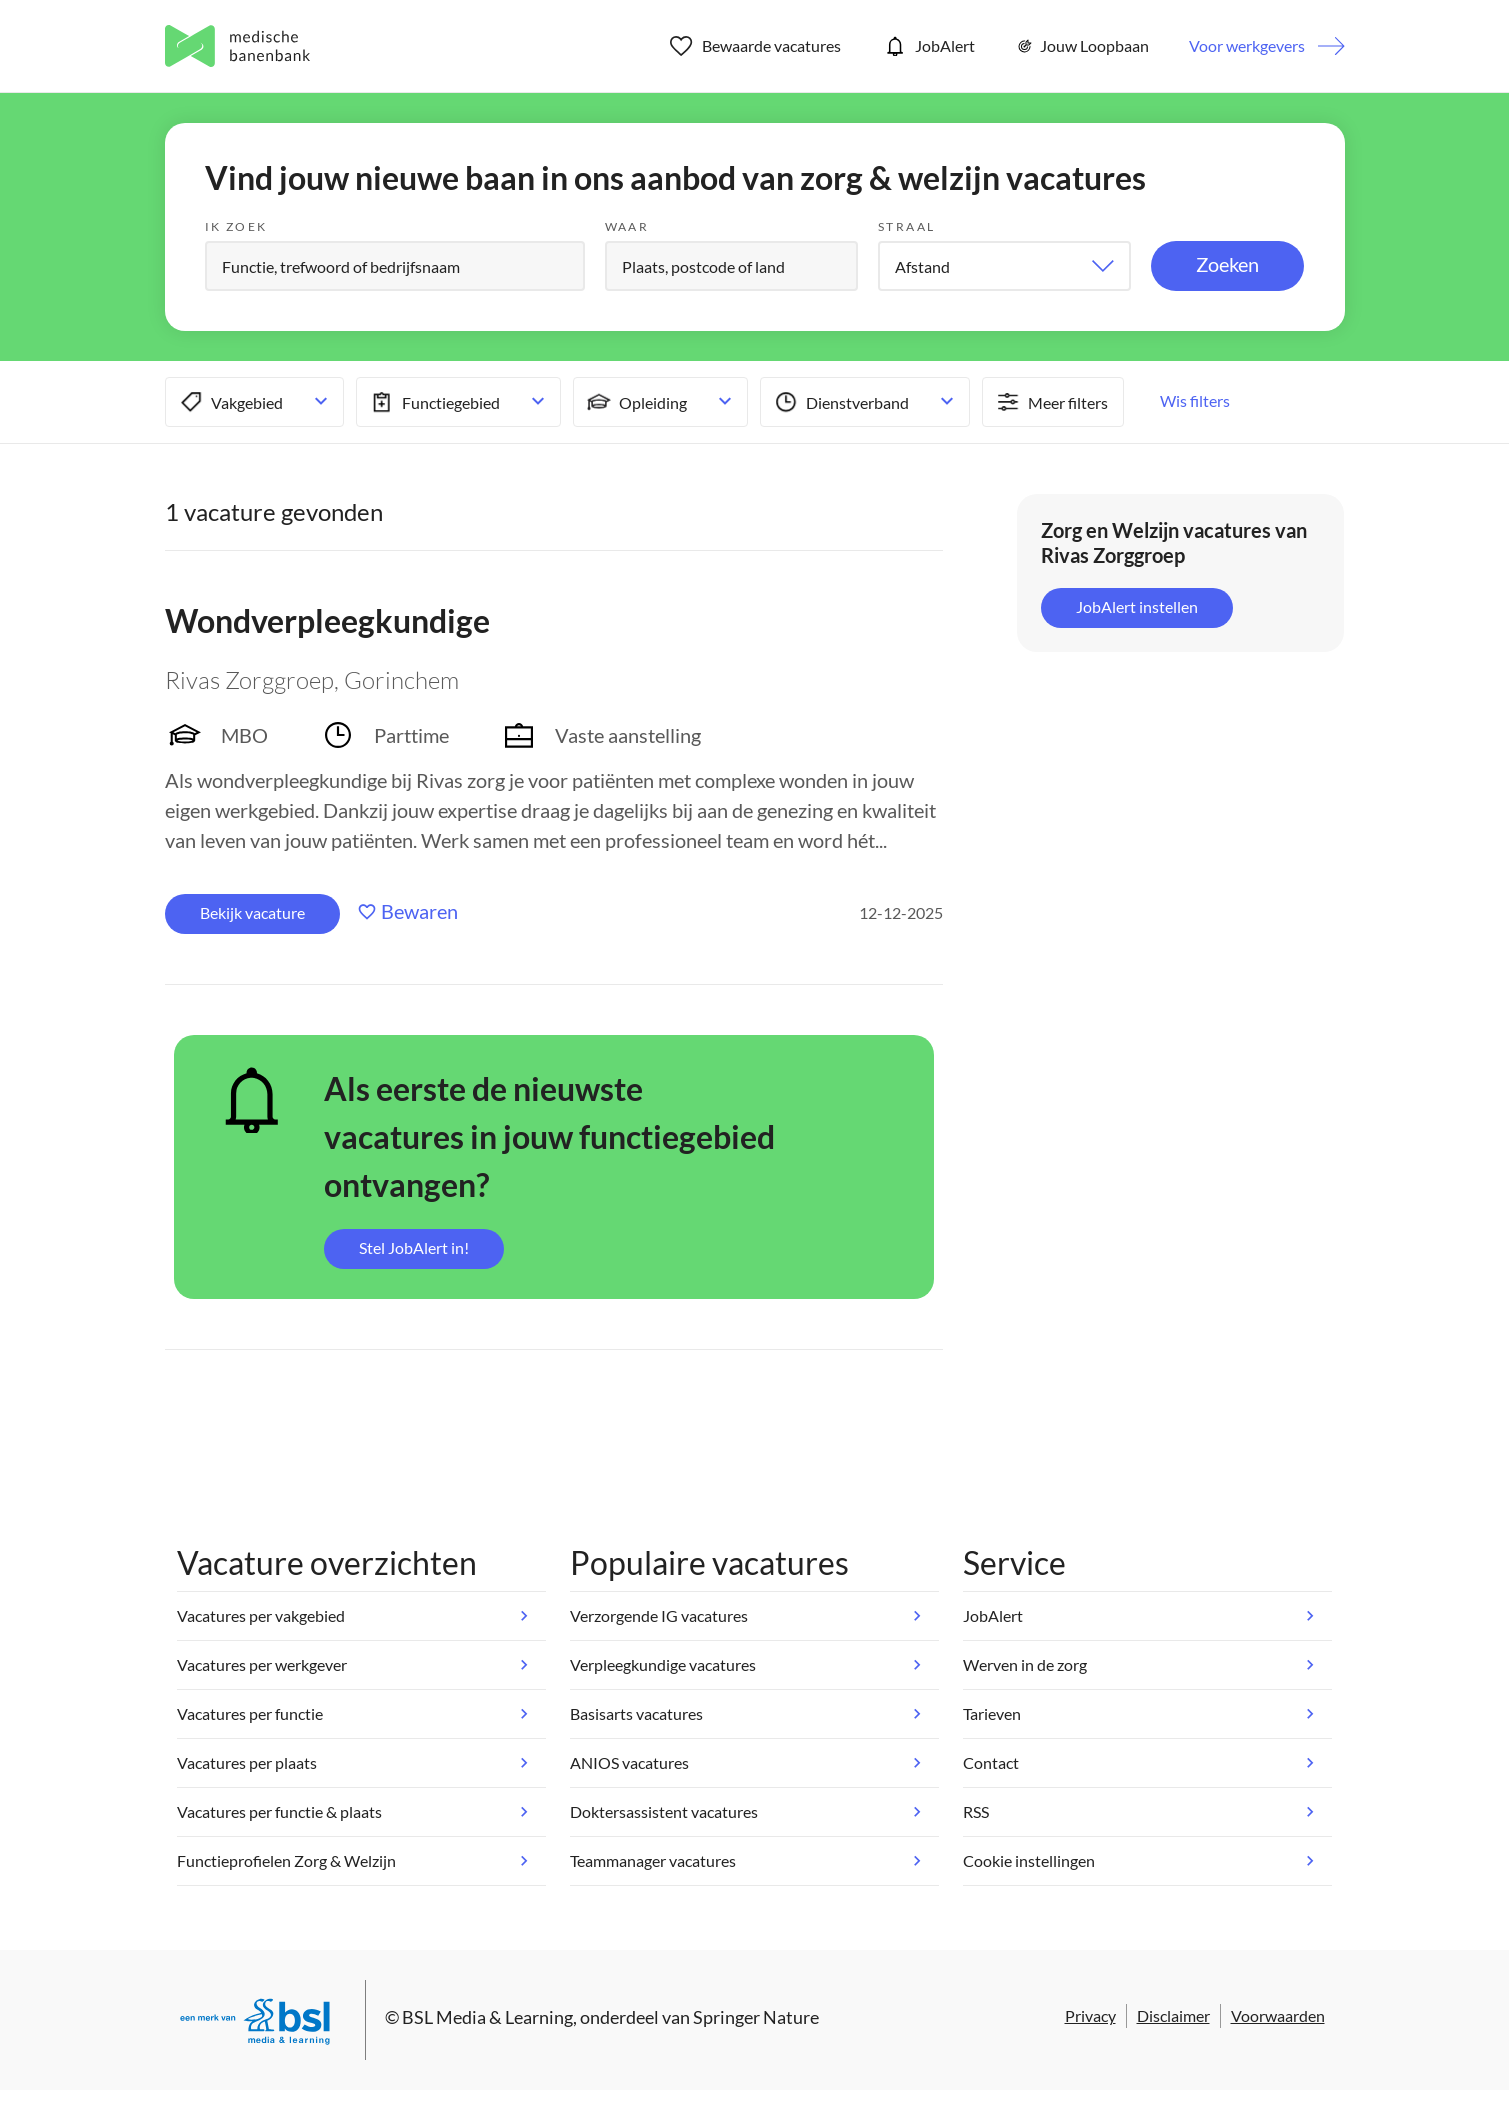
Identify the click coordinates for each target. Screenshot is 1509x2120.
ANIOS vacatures (629, 1762)
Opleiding (635, 402)
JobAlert (928, 46)
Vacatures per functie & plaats (279, 1811)
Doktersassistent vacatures (664, 1811)
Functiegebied (433, 402)
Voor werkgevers (1247, 45)
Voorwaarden (1278, 2015)
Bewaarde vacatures (755, 46)
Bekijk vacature (252, 912)
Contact (991, 1762)
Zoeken (1227, 264)
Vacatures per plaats (247, 1762)
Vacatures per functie (250, 1713)
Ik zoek (236, 226)
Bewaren (419, 911)
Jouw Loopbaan (1082, 46)
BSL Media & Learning (487, 2017)
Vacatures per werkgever (262, 1664)
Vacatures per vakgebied (261, 1615)
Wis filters (1195, 400)
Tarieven (992, 1713)
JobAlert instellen (1137, 606)
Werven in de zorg (1025, 1664)
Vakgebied (229, 402)
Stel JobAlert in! (414, 1247)
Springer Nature (756, 2017)
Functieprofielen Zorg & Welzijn (286, 1860)
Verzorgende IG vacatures (659, 1615)
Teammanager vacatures (653, 1860)
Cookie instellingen (1029, 1860)
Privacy (1090, 2015)
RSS (976, 1811)
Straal (906, 226)
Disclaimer (1173, 2015)
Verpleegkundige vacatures (663, 1664)
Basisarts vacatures (636, 1713)
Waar (627, 226)
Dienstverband (840, 402)
